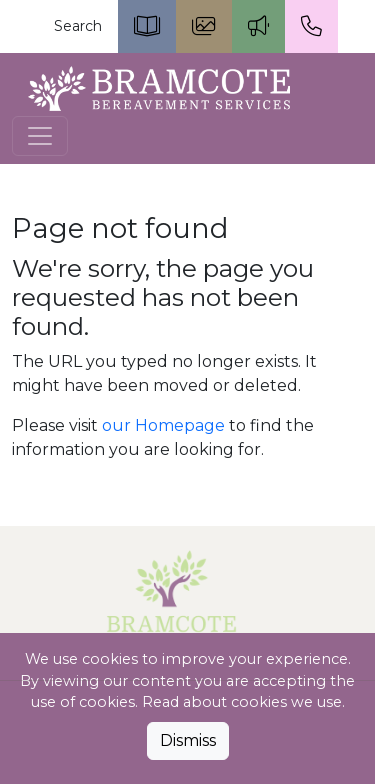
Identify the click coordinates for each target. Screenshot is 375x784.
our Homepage (163, 425)
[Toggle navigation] (40, 136)
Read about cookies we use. (243, 702)
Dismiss (188, 740)
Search (78, 26)
